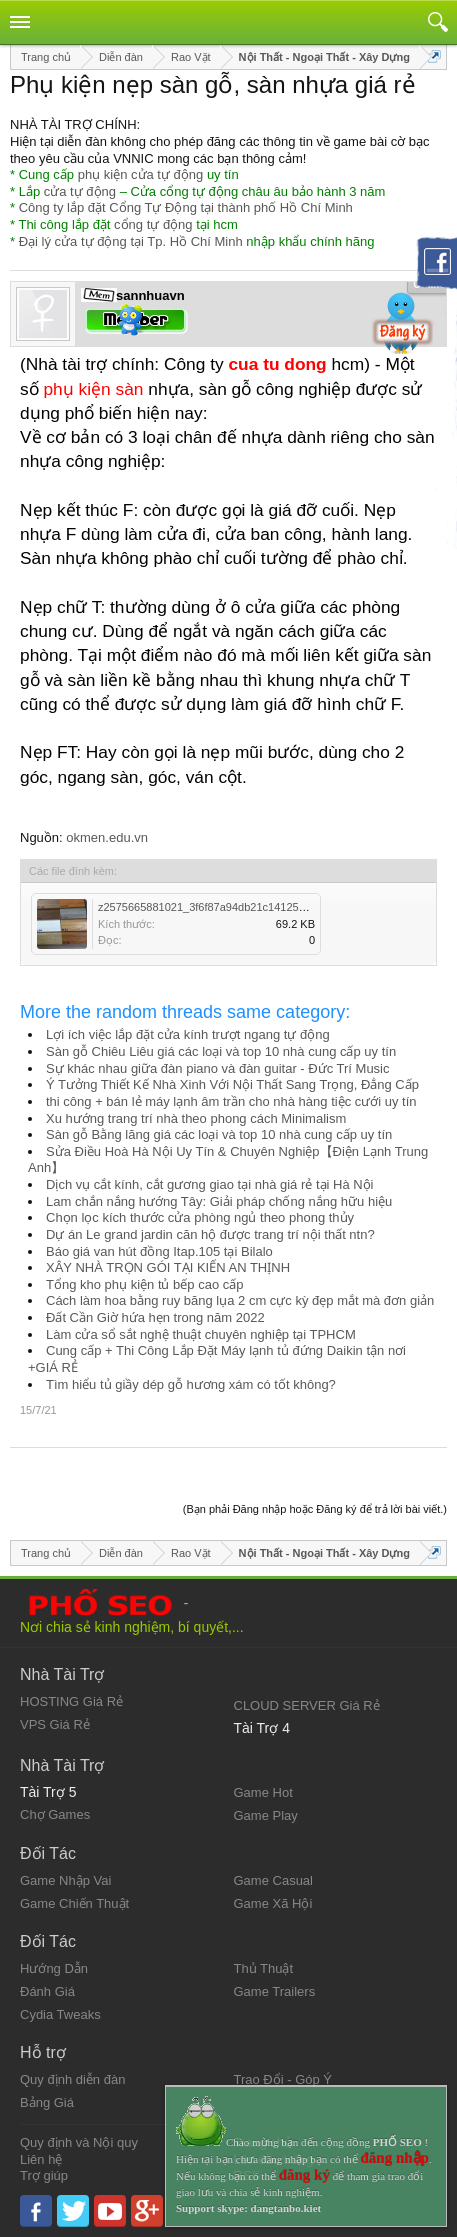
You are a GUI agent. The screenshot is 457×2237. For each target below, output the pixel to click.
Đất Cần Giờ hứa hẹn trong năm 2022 (155, 1317)
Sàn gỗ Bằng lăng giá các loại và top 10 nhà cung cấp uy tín (219, 1134)
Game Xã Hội (273, 1903)
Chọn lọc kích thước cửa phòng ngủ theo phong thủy (200, 1217)
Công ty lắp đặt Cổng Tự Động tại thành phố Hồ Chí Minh (186, 207)
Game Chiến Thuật (74, 1903)
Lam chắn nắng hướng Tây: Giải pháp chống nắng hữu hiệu (219, 1201)
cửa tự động (80, 191)
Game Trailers (275, 1991)
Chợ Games (55, 1814)
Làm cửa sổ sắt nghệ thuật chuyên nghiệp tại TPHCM (201, 1334)
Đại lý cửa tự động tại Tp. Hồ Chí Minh (131, 241)
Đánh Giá (47, 1991)
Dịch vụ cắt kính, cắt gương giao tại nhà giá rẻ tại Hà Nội (210, 1184)
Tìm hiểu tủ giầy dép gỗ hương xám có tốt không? (191, 1384)
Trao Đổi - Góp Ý (283, 2079)
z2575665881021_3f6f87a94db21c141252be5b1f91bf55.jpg (244, 907)
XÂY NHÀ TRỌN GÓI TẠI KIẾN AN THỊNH (168, 1267)
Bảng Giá (47, 2102)
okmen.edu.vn (107, 837)
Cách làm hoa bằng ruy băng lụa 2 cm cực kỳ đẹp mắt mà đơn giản (240, 1300)
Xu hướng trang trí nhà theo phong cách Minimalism (196, 1118)
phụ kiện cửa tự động (141, 174)
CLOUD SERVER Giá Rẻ (307, 1705)
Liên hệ (41, 2159)
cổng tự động (153, 224)
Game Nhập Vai (65, 1880)
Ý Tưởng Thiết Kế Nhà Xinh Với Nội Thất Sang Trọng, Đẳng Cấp (232, 1084)
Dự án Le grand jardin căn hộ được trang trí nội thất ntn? (210, 1234)
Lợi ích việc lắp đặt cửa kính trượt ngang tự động (188, 1034)
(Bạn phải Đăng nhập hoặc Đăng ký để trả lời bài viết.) (315, 1509)
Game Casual (273, 1880)
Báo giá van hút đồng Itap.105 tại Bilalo (159, 1251)
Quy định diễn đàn (72, 2079)
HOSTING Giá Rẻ (71, 1701)
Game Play (266, 1815)
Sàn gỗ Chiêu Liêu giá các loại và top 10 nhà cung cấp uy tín (221, 1051)
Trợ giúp (44, 2175)
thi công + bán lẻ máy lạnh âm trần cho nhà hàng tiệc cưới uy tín (231, 1101)
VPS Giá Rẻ (55, 1724)
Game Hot (263, 1792)
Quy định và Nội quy (79, 2142)
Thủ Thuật (264, 1968)
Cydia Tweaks (60, 2014)
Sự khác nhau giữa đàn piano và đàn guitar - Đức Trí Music (218, 1068)
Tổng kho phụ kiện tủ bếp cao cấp (144, 1284)
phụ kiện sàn (93, 389)
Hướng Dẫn (54, 1968)
